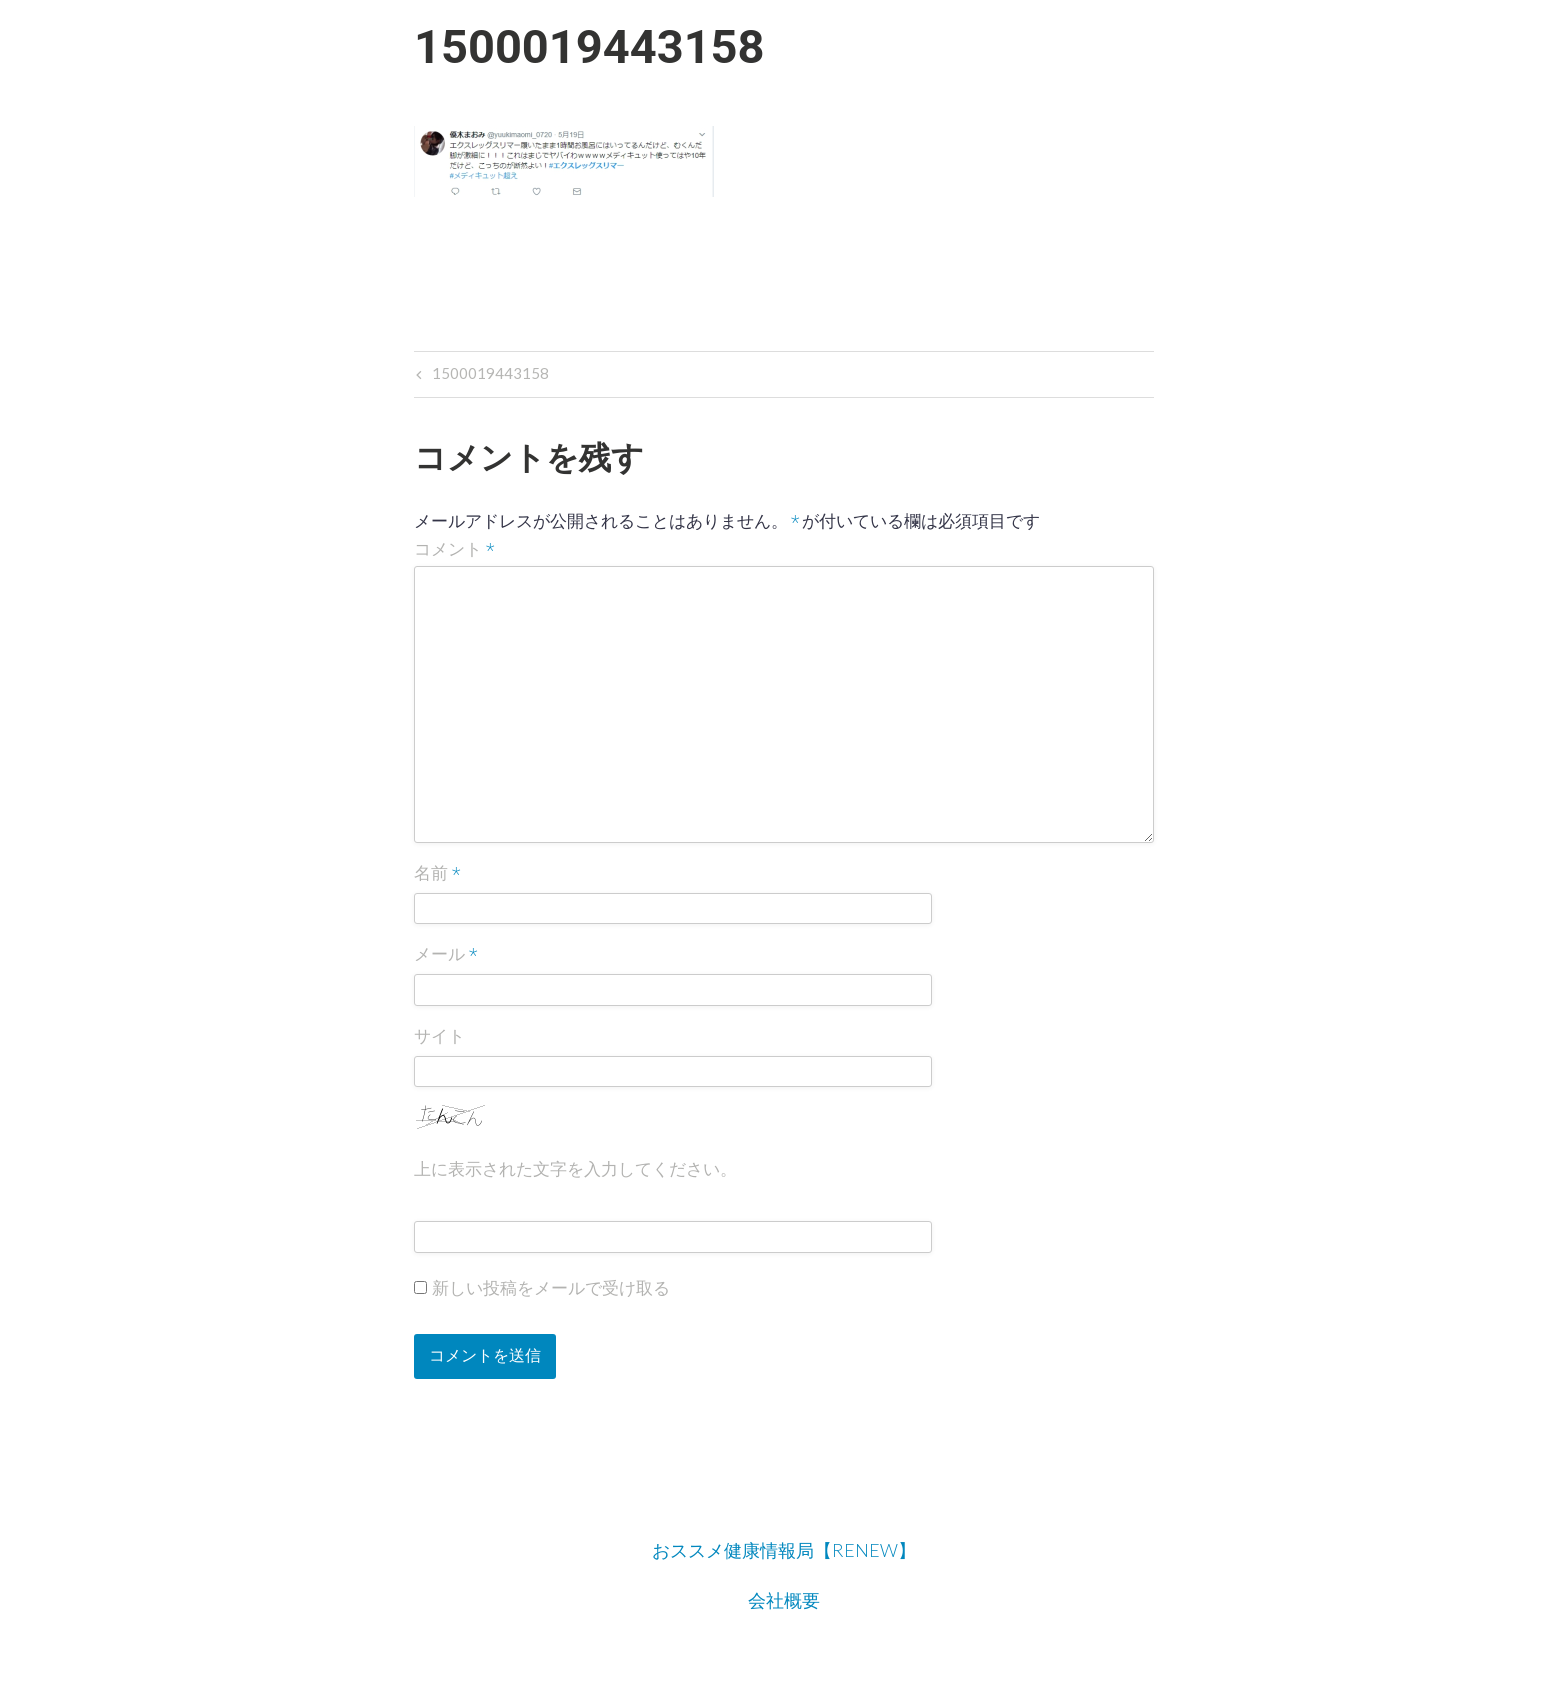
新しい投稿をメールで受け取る (551, 1288)
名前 (437, 874)
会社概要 (784, 1600)
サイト (439, 1036)
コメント (454, 550)
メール (446, 956)
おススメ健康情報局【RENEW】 (784, 1550)
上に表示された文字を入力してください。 (575, 1169)
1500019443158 (488, 375)
